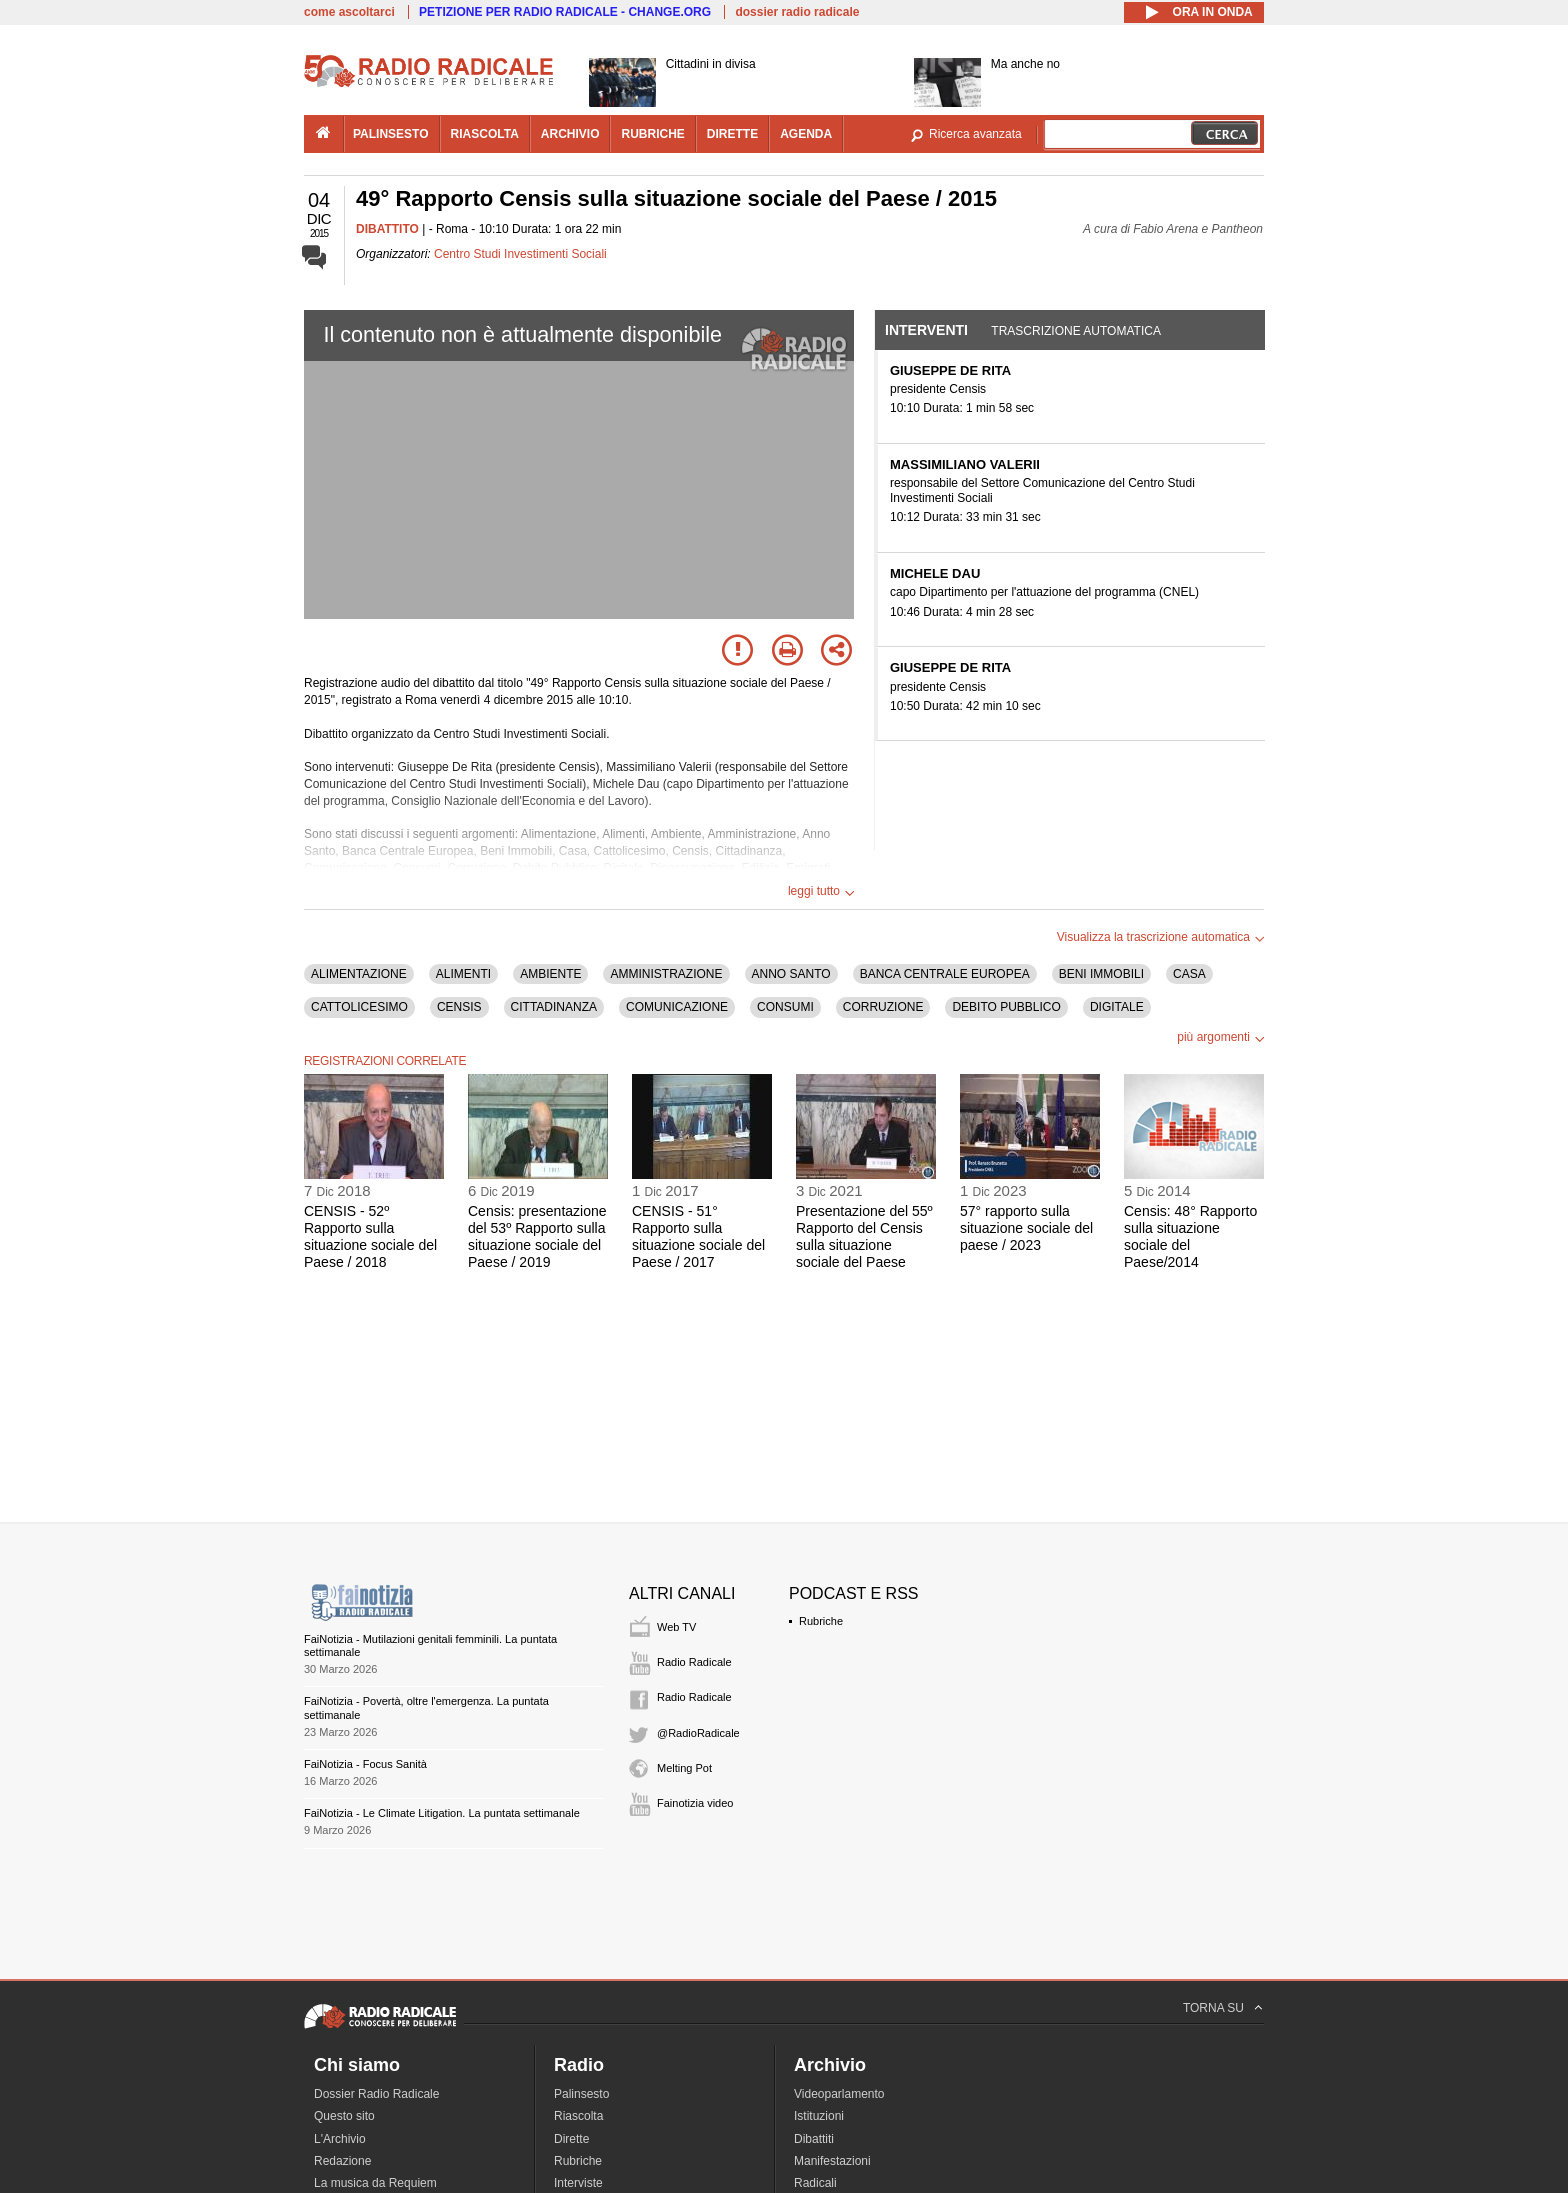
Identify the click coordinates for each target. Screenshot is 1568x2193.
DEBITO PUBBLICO (1006, 1007)
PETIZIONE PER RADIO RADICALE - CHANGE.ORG (565, 12)
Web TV (676, 1627)
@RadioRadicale (698, 1733)
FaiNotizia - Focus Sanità (365, 1764)
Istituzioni (819, 2116)
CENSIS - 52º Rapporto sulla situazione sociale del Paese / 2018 (370, 1236)
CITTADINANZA (554, 1007)
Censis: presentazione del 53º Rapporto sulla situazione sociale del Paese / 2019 (537, 1236)
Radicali (815, 2183)
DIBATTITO (387, 229)
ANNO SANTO (791, 974)
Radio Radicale (694, 1662)
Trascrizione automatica (1076, 331)
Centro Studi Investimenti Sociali (520, 254)
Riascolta (578, 2116)
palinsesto (391, 134)
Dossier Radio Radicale (376, 2094)
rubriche (652, 134)
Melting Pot (684, 1768)
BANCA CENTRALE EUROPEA (945, 974)
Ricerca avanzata (975, 134)
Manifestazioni (832, 2161)
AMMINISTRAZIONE (666, 974)
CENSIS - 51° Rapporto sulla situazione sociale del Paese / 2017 (698, 1236)
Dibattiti (814, 2139)
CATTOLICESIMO (359, 1007)
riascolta (485, 134)
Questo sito (344, 2116)
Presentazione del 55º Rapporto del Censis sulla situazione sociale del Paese (864, 1236)
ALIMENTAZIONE (359, 974)
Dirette (571, 2139)
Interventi (926, 330)
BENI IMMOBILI (1101, 974)
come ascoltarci (349, 12)
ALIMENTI (463, 974)
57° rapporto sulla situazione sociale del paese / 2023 (1026, 1228)
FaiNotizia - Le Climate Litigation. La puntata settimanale (442, 1813)
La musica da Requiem (375, 2183)
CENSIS (459, 1007)
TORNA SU (1213, 2008)
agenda (806, 134)
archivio (570, 134)
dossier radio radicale (797, 12)
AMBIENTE (550, 974)
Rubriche (821, 1621)
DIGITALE (1117, 1007)
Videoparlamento (839, 2094)
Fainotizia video (695, 1803)
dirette (732, 134)
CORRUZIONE (883, 1007)
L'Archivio (340, 2139)
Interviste (578, 2183)
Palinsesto (581, 2094)
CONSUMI (785, 1007)
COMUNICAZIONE (677, 1007)
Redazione (342, 2161)
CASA (1189, 974)
